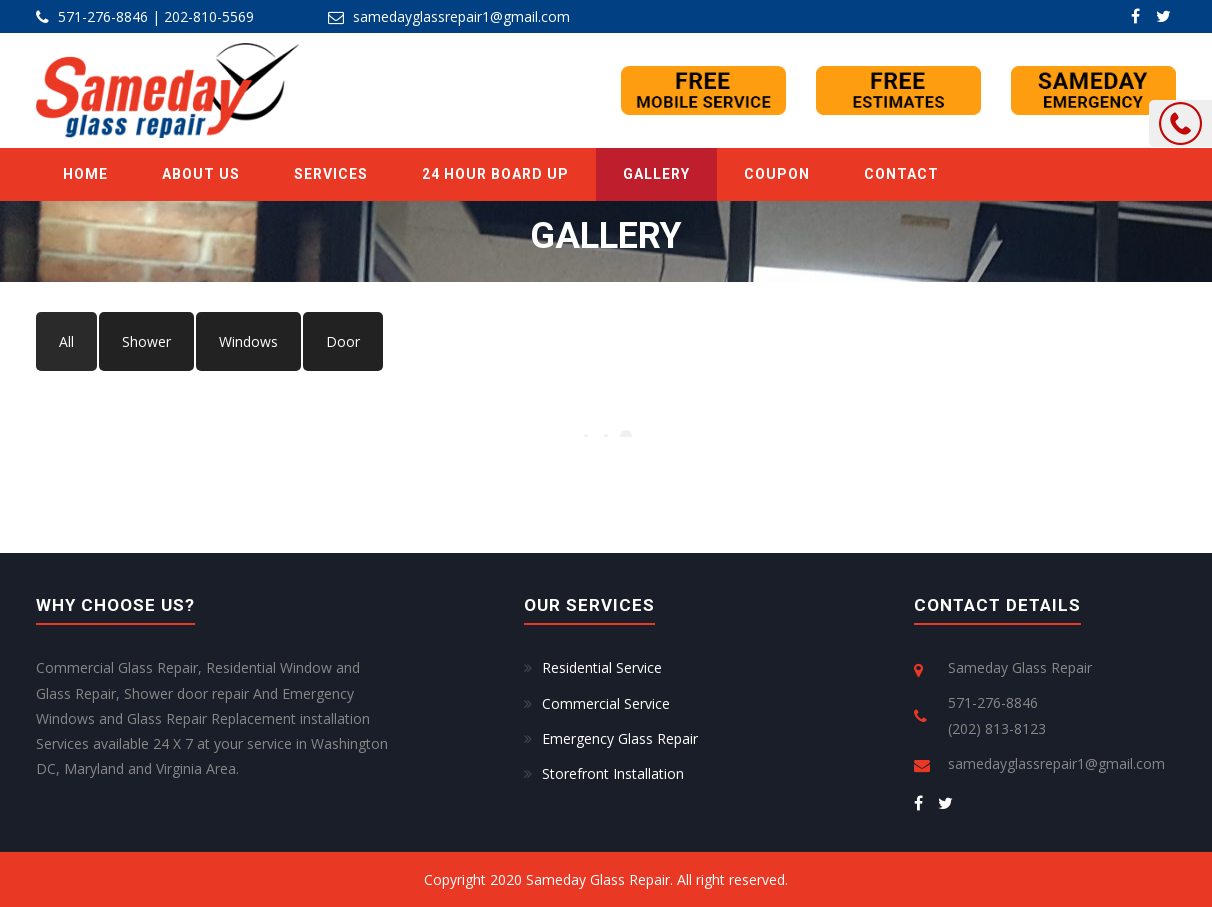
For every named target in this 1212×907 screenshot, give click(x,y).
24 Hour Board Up (495, 174)
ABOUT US (201, 174)
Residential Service (602, 667)
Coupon (777, 174)
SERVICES (331, 174)
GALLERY (656, 174)
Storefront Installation (613, 773)
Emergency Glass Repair (620, 738)
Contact (901, 174)
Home (85, 174)
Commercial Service (606, 703)
